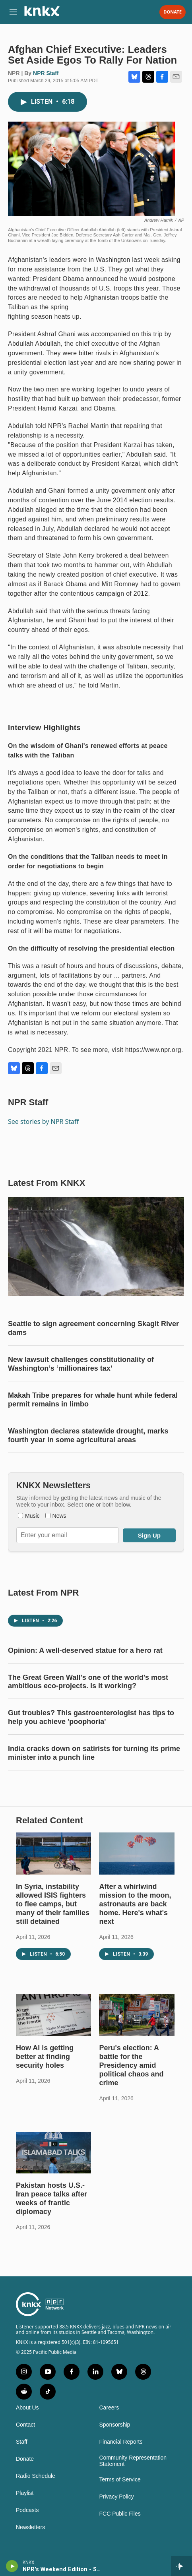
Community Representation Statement (133, 2461)
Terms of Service (120, 2480)
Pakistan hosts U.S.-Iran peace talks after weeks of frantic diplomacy (51, 2198)
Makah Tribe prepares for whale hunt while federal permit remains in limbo (93, 1399)
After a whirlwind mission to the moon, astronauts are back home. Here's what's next (135, 1904)
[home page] (42, 14)
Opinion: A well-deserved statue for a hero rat (85, 1650)
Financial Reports (121, 2442)
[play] (12, 2566)
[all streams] (181, 2566)
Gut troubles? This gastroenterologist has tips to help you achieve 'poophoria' (91, 1717)
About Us (27, 2408)
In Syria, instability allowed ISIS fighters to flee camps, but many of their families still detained (52, 1904)
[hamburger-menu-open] (13, 12)
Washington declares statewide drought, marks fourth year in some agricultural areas (88, 1435)
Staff (21, 2442)
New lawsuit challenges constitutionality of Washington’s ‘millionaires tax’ (81, 1364)
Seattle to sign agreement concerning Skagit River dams (93, 1328)
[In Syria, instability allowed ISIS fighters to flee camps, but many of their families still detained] (53, 1853)
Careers (109, 2408)
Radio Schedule (35, 2476)
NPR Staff (46, 73)
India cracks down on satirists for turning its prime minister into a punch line (94, 1753)
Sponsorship (114, 2425)
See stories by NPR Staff (43, 1121)
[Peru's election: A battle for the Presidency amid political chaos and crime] (136, 2015)
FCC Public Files (120, 2514)
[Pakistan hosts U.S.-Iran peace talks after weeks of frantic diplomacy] (53, 2153)
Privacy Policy (116, 2497)
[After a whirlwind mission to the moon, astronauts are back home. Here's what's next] (136, 1853)
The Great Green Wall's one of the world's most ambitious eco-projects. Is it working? (88, 1681)
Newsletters (30, 2527)
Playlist (24, 2493)
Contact (25, 2425)
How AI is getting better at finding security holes (45, 2056)
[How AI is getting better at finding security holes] (53, 2015)
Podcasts (27, 2510)
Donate (172, 12)
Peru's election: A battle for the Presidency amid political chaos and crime (131, 2065)
